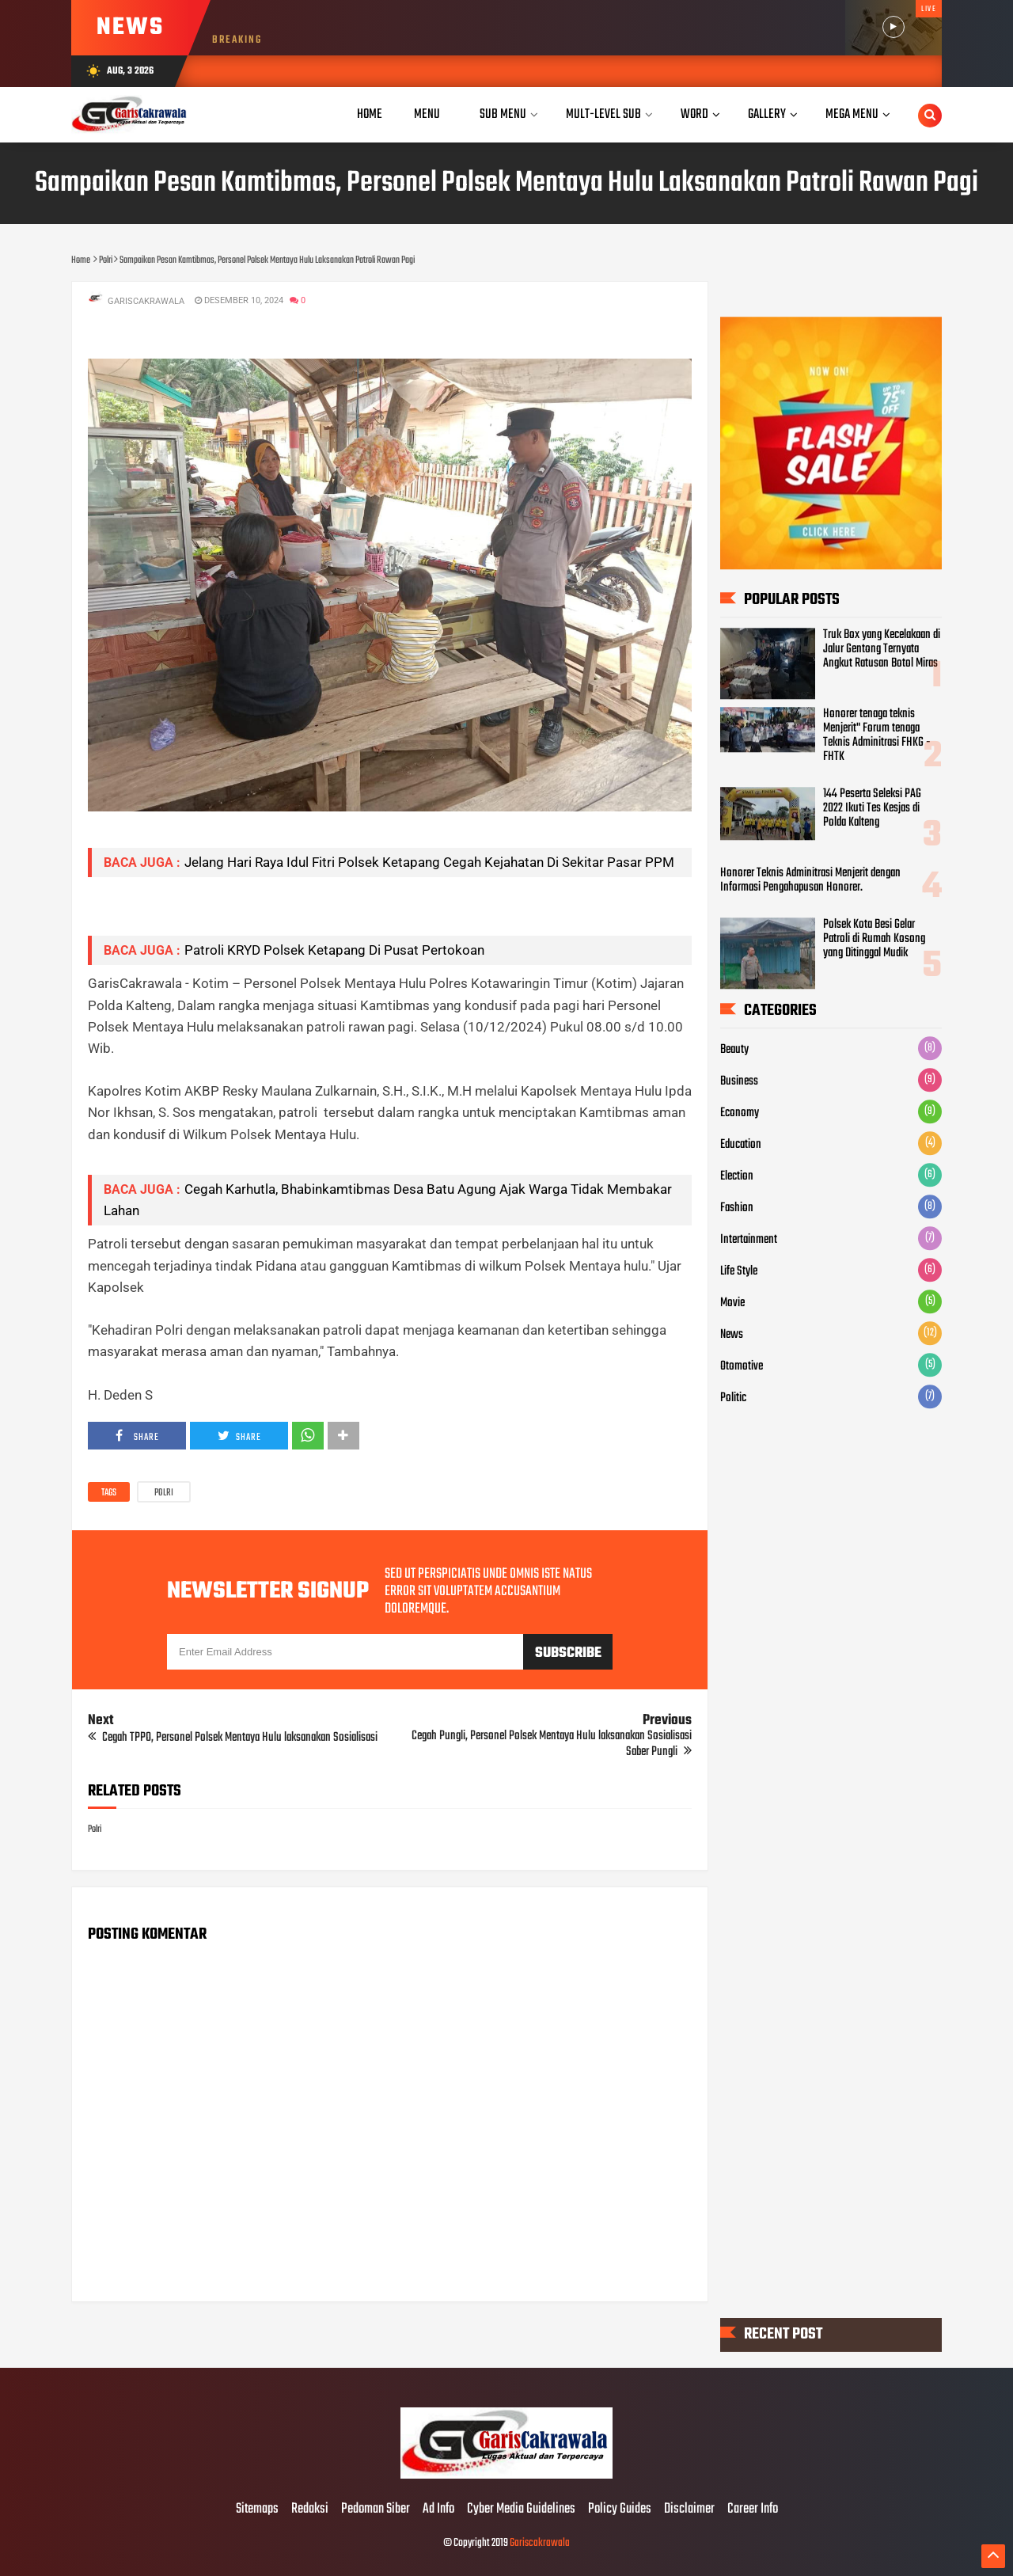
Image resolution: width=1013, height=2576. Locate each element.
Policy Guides (619, 2509)
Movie (732, 1304)
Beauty (734, 1050)
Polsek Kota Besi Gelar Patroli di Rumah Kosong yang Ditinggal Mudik (874, 938)
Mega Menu (851, 114)
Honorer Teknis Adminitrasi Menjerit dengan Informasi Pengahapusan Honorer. (810, 880)
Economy (739, 1114)
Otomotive (741, 1367)
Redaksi (309, 2509)
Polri (163, 1493)
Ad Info (438, 2509)
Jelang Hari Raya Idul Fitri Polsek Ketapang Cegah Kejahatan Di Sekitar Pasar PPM (429, 862)
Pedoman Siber (375, 2509)
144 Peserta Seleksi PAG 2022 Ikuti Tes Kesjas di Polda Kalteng (872, 808)
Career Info (752, 2509)
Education (740, 1145)
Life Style (738, 1272)
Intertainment (748, 1240)
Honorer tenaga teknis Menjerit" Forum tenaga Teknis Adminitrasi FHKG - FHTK (877, 735)
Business (739, 1082)
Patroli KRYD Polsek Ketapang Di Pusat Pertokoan (334, 950)
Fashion (736, 1209)
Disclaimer (689, 2509)
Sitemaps (257, 2509)
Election (736, 1177)
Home (369, 114)
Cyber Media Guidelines (521, 2509)
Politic (733, 1399)
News (731, 1335)
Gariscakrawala (540, 2543)
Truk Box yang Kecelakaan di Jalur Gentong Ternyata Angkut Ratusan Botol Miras (881, 649)
